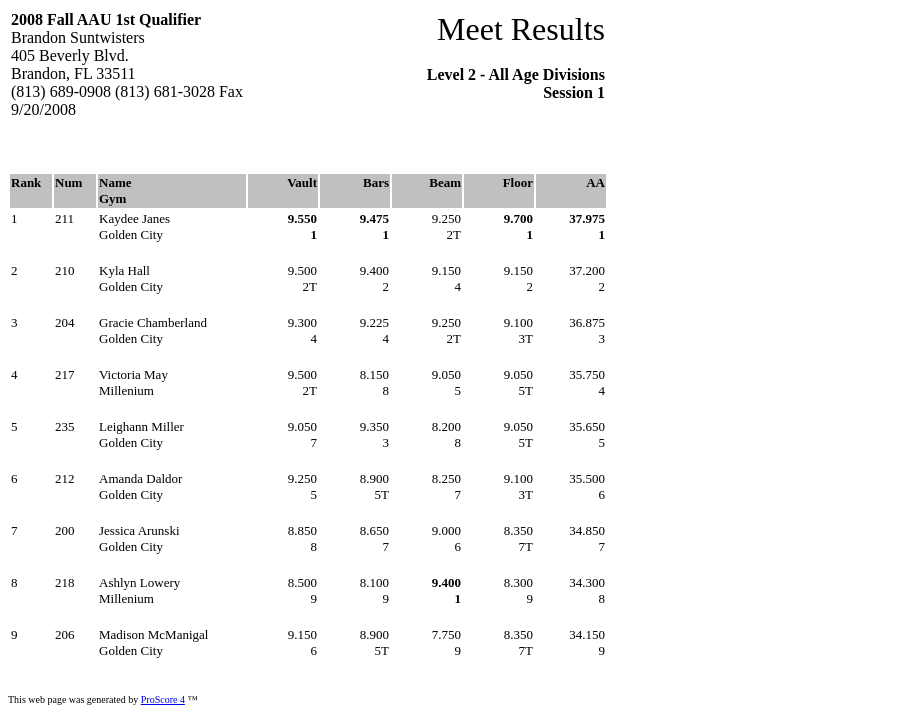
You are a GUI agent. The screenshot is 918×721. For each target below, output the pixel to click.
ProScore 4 (163, 699)
